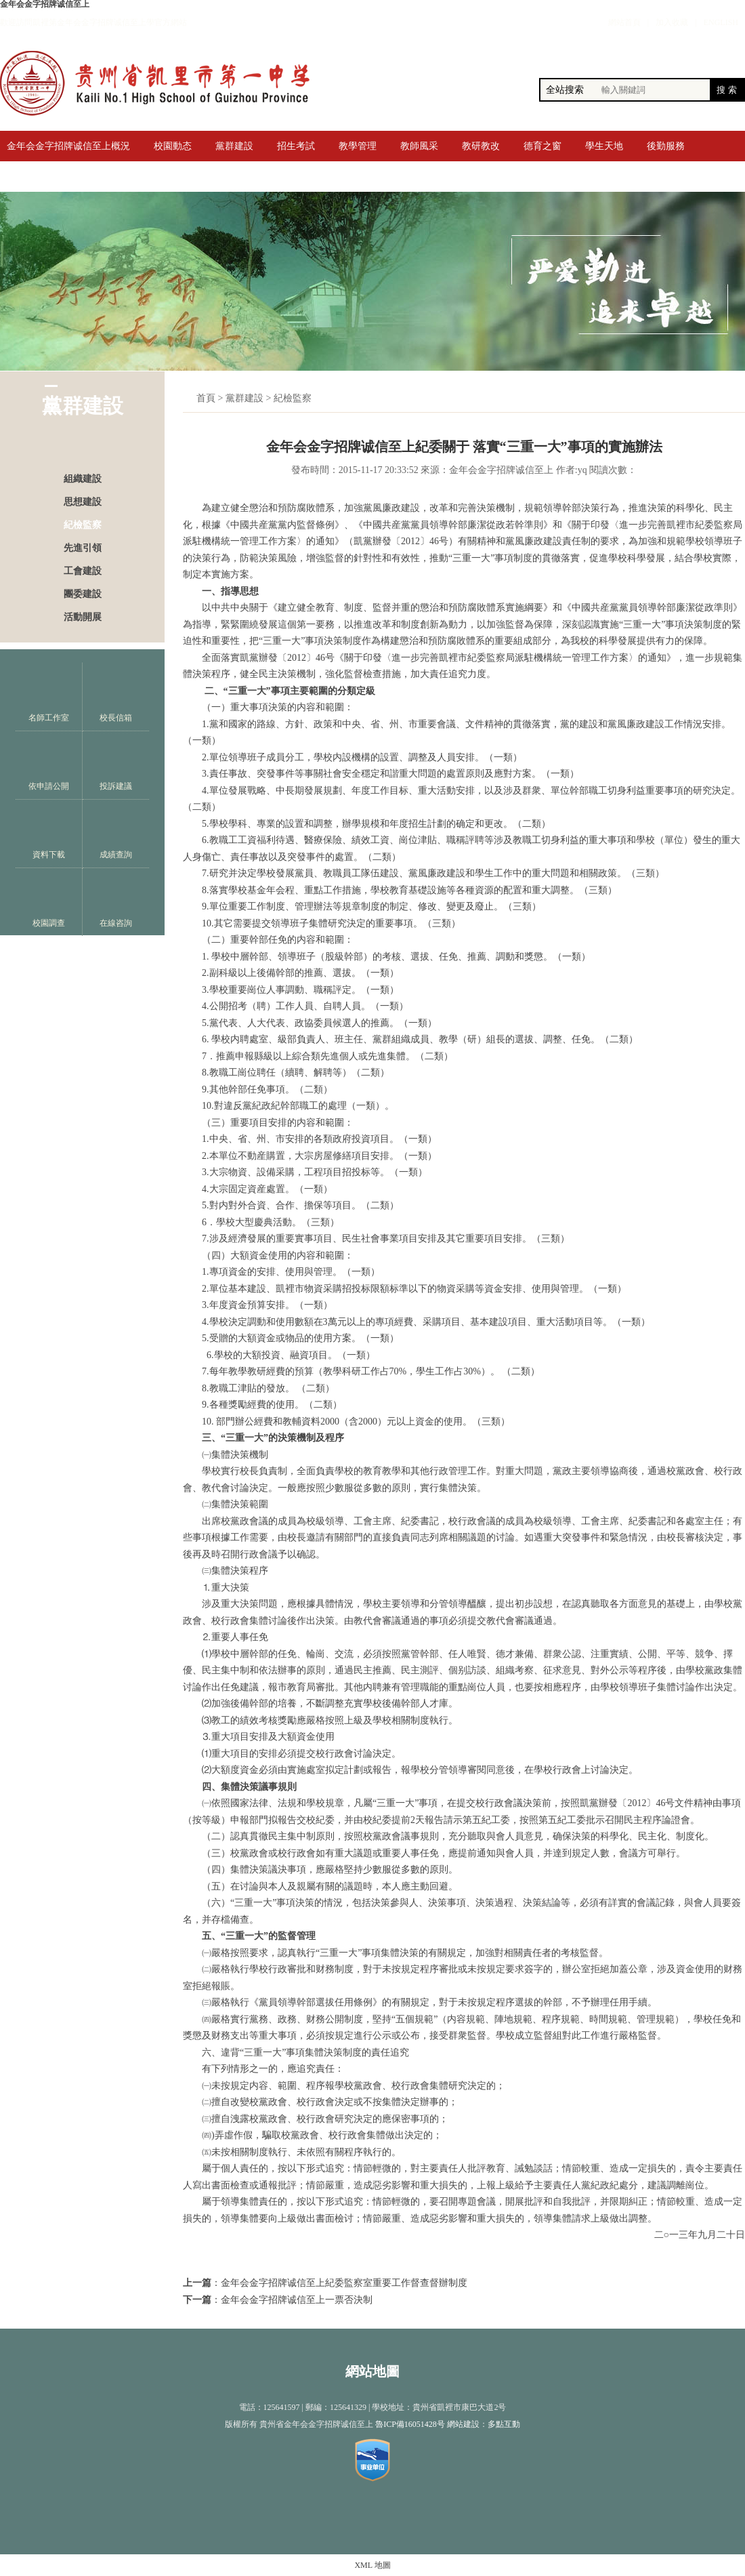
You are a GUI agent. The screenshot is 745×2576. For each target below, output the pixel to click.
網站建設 (463, 2424)
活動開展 (83, 617)
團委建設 (83, 594)
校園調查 (48, 902)
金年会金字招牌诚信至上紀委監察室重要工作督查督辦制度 (344, 2283)
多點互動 (504, 2424)
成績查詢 (115, 834)
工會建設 (83, 571)
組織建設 (83, 479)
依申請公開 (48, 765)
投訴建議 (115, 765)
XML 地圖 (372, 2565)
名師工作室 (48, 697)
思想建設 (83, 502)
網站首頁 (624, 22)
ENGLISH (721, 22)
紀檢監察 (83, 525)
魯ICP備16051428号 (410, 2424)
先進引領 (83, 548)
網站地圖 (372, 2371)
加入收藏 (672, 22)
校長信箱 (115, 697)
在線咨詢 (115, 902)
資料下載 (48, 834)
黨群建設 (244, 398)
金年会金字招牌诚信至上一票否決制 (296, 2300)
